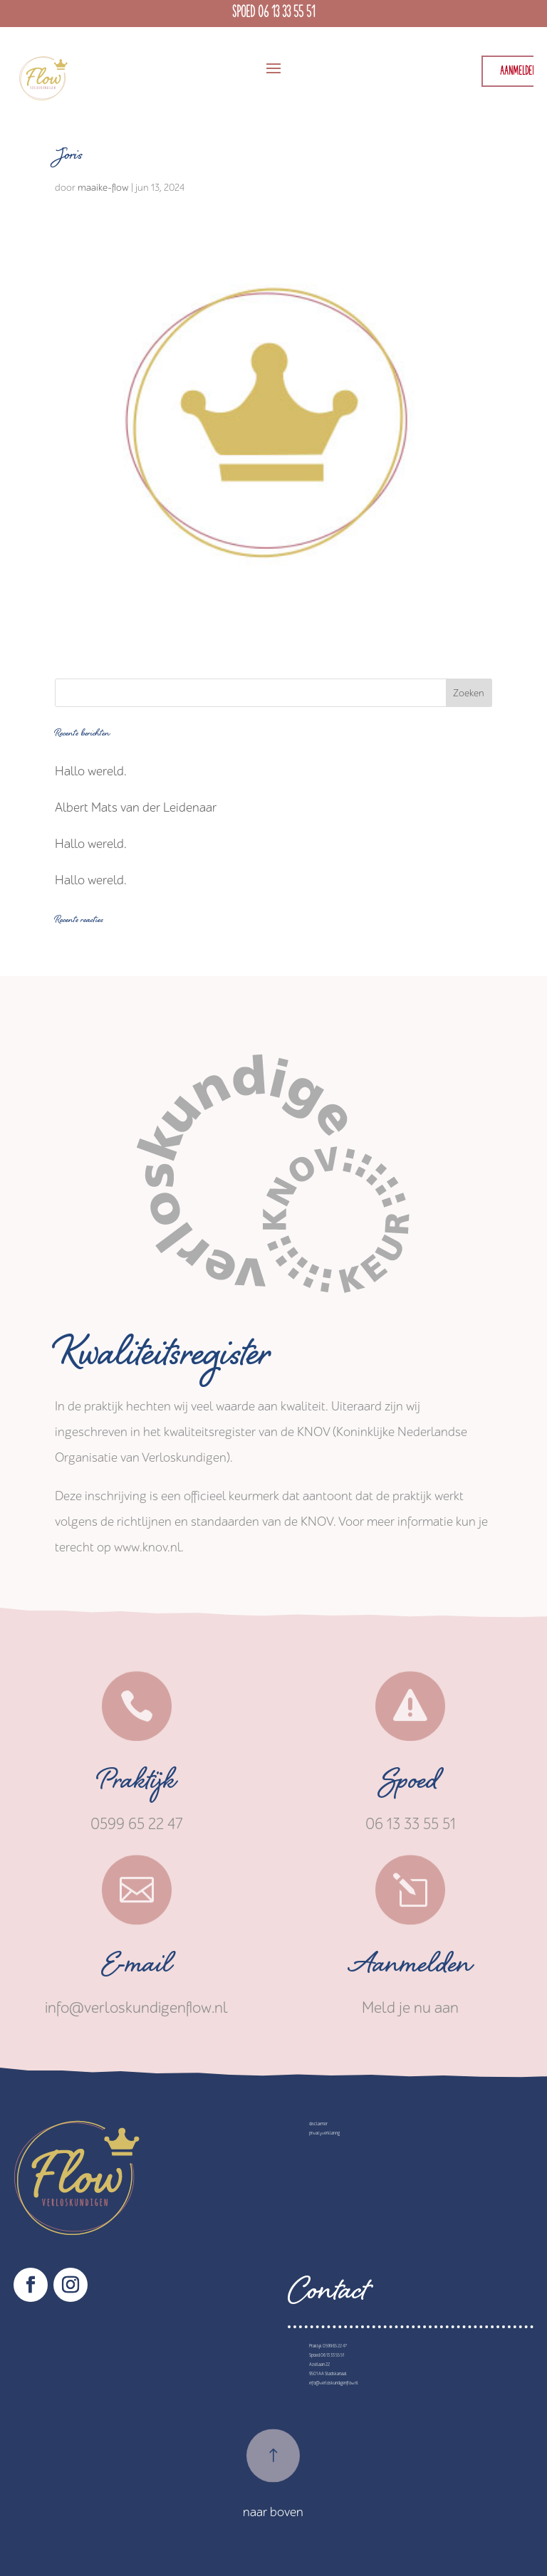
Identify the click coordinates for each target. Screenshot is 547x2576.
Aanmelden (411, 1968)
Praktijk (136, 1784)
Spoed (410, 1784)
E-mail (136, 1968)
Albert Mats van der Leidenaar (136, 807)
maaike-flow (103, 188)
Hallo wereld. (91, 771)
